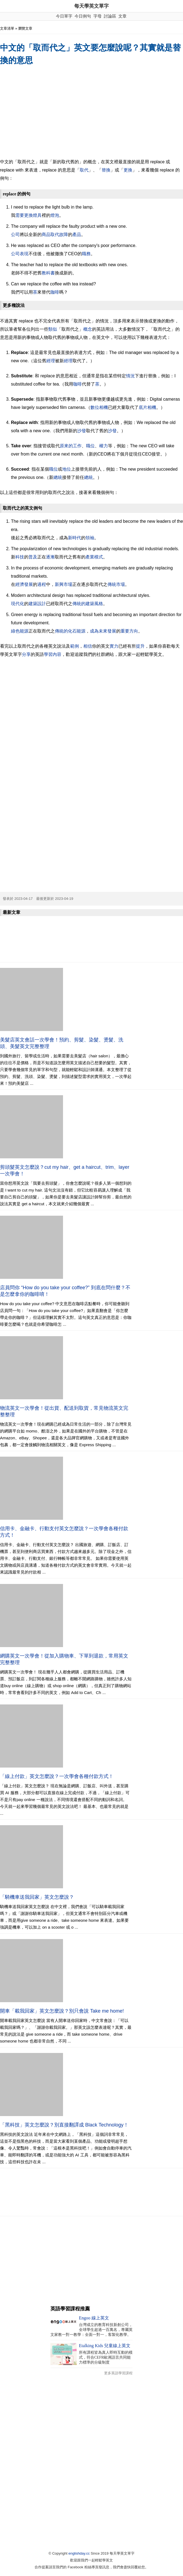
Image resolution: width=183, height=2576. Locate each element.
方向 (133, 631)
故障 (63, 234)
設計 (41, 603)
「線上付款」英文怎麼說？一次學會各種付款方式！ (56, 1776)
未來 (103, 631)
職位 (90, 445)
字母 (97, 16)
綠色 (15, 631)
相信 (87, 646)
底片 (143, 407)
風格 (98, 603)
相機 (151, 407)
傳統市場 (116, 584)
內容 (57, 654)
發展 (111, 631)
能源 (24, 631)
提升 (140, 646)
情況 (130, 375)
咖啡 (54, 292)
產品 (76, 234)
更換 (128, 170)
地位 (66, 469)
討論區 (110, 16)
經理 (50, 360)
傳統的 (78, 603)
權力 (103, 445)
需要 (19, 215)
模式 (98, 557)
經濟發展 (24, 584)
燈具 (37, 215)
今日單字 (64, 16)
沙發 (81, 430)
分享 (26, 654)
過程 (41, 584)
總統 (57, 477)
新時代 (74, 537)
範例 (74, 646)
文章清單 (7, 28)
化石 (72, 631)
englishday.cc (79, 2553)
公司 (15, 234)
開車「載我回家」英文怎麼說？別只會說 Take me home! (62, 2011)
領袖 (89, 537)
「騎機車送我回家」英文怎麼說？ (37, 1897)
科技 (19, 557)
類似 (52, 329)
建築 (32, 603)
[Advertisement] (91, 112)
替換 (106, 170)
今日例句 (83, 16)
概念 (87, 329)
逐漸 (50, 557)
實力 (114, 646)
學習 (48, 654)
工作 (77, 445)
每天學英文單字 (91, 6)
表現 (24, 253)
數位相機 (99, 407)
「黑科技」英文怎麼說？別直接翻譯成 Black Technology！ (64, 2125)
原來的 (66, 445)
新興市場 (63, 584)
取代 (84, 170)
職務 (86, 253)
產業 (89, 557)
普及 (32, 557)
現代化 (17, 603)
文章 (122, 16)
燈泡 (54, 215)
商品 (46, 234)
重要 (125, 631)
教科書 (48, 273)
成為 (94, 631)
